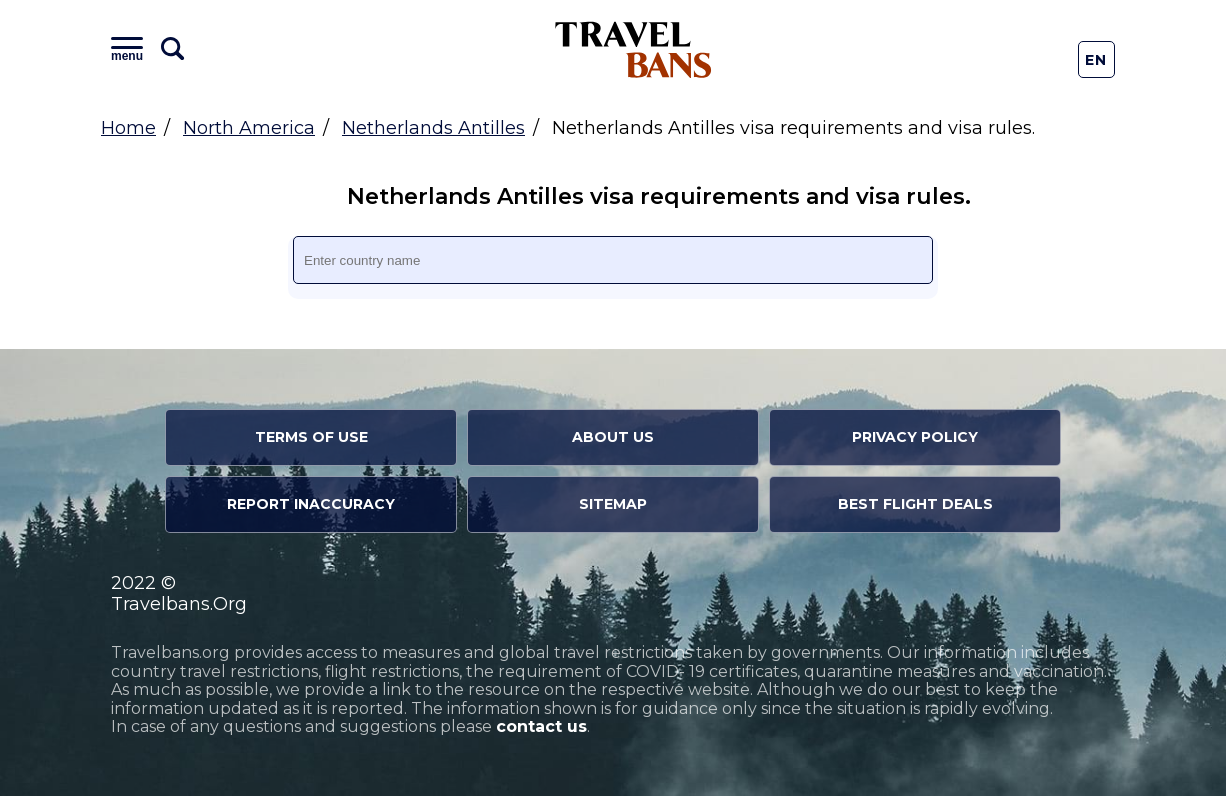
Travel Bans (633, 49)
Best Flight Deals (915, 504)
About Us (613, 437)
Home (128, 128)
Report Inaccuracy (311, 504)
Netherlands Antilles (433, 128)
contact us (541, 726)
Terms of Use (311, 437)
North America (249, 128)
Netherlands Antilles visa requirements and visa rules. (623, 196)
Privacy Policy (915, 437)
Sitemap (613, 504)
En (1096, 60)
